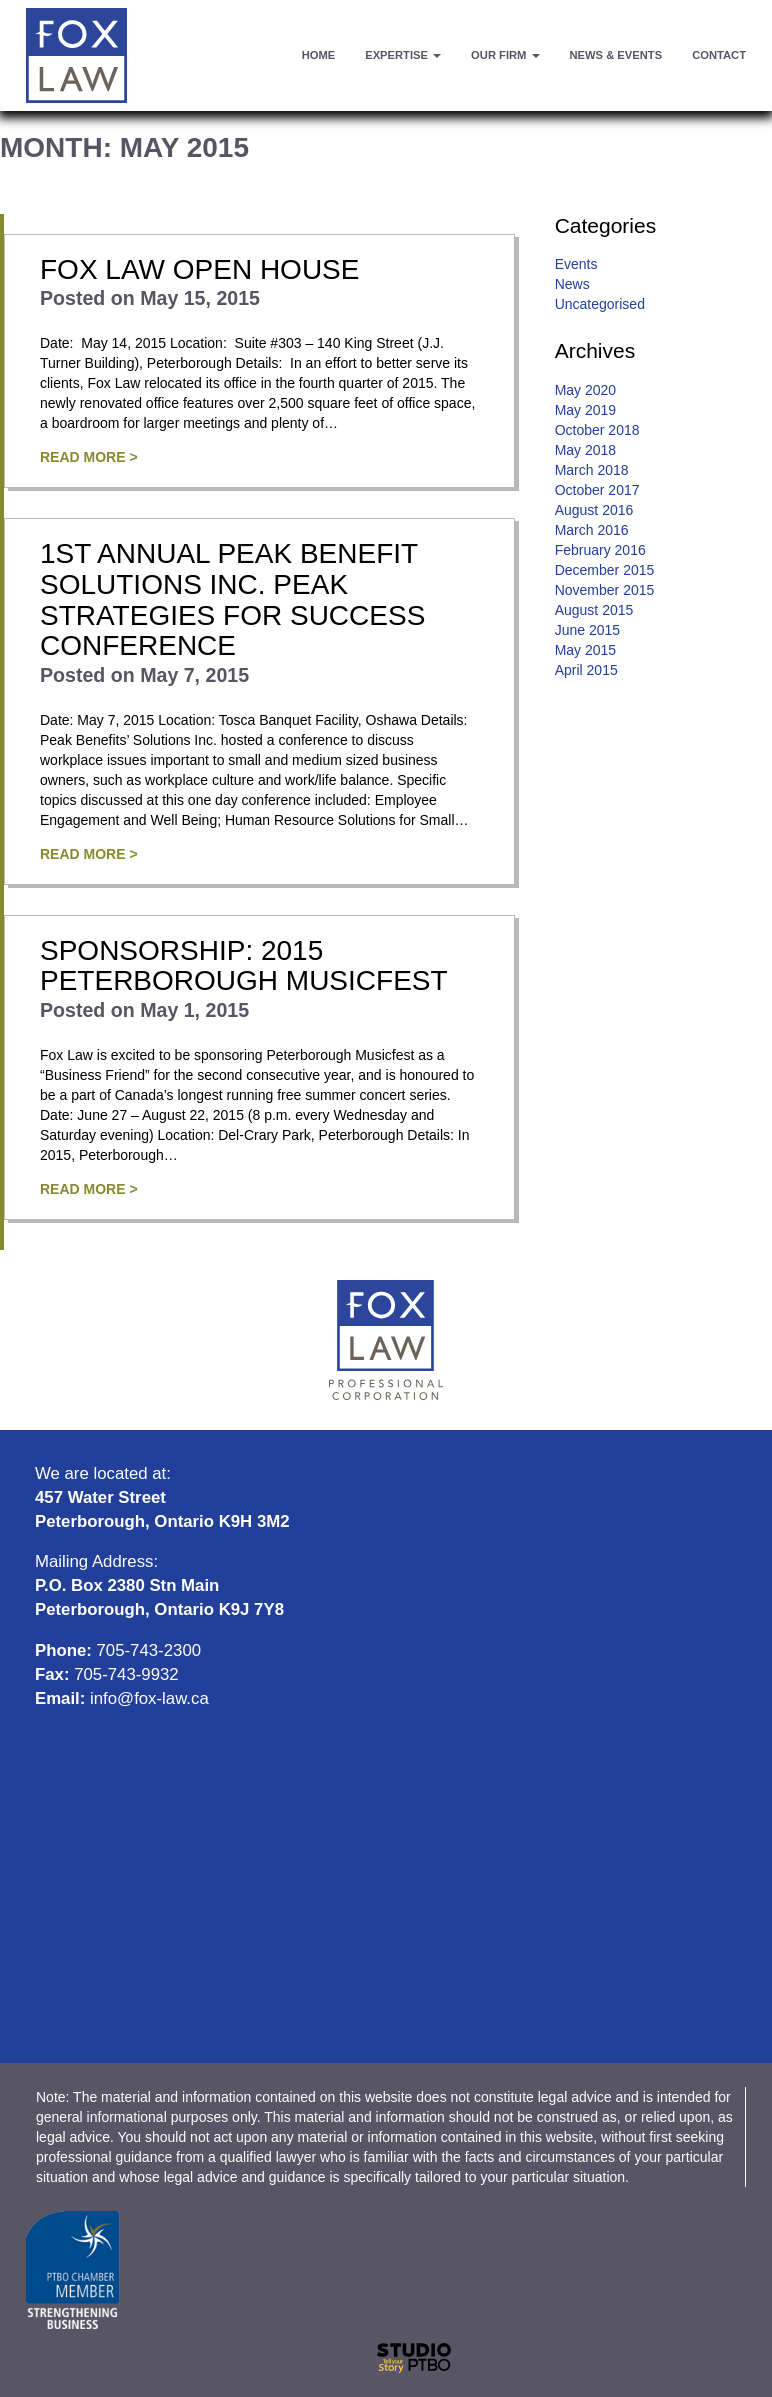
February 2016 (600, 550)
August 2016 (594, 510)
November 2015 (605, 590)
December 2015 (605, 570)
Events (576, 264)
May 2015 (585, 650)
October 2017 (597, 490)
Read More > (89, 457)
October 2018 (597, 430)
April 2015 (586, 670)
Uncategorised (600, 304)
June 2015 (587, 630)
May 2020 (585, 390)
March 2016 (592, 530)
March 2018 (592, 470)
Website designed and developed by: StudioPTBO (386, 2358)
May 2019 (585, 410)
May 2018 (585, 450)
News (572, 284)
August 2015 (594, 610)
